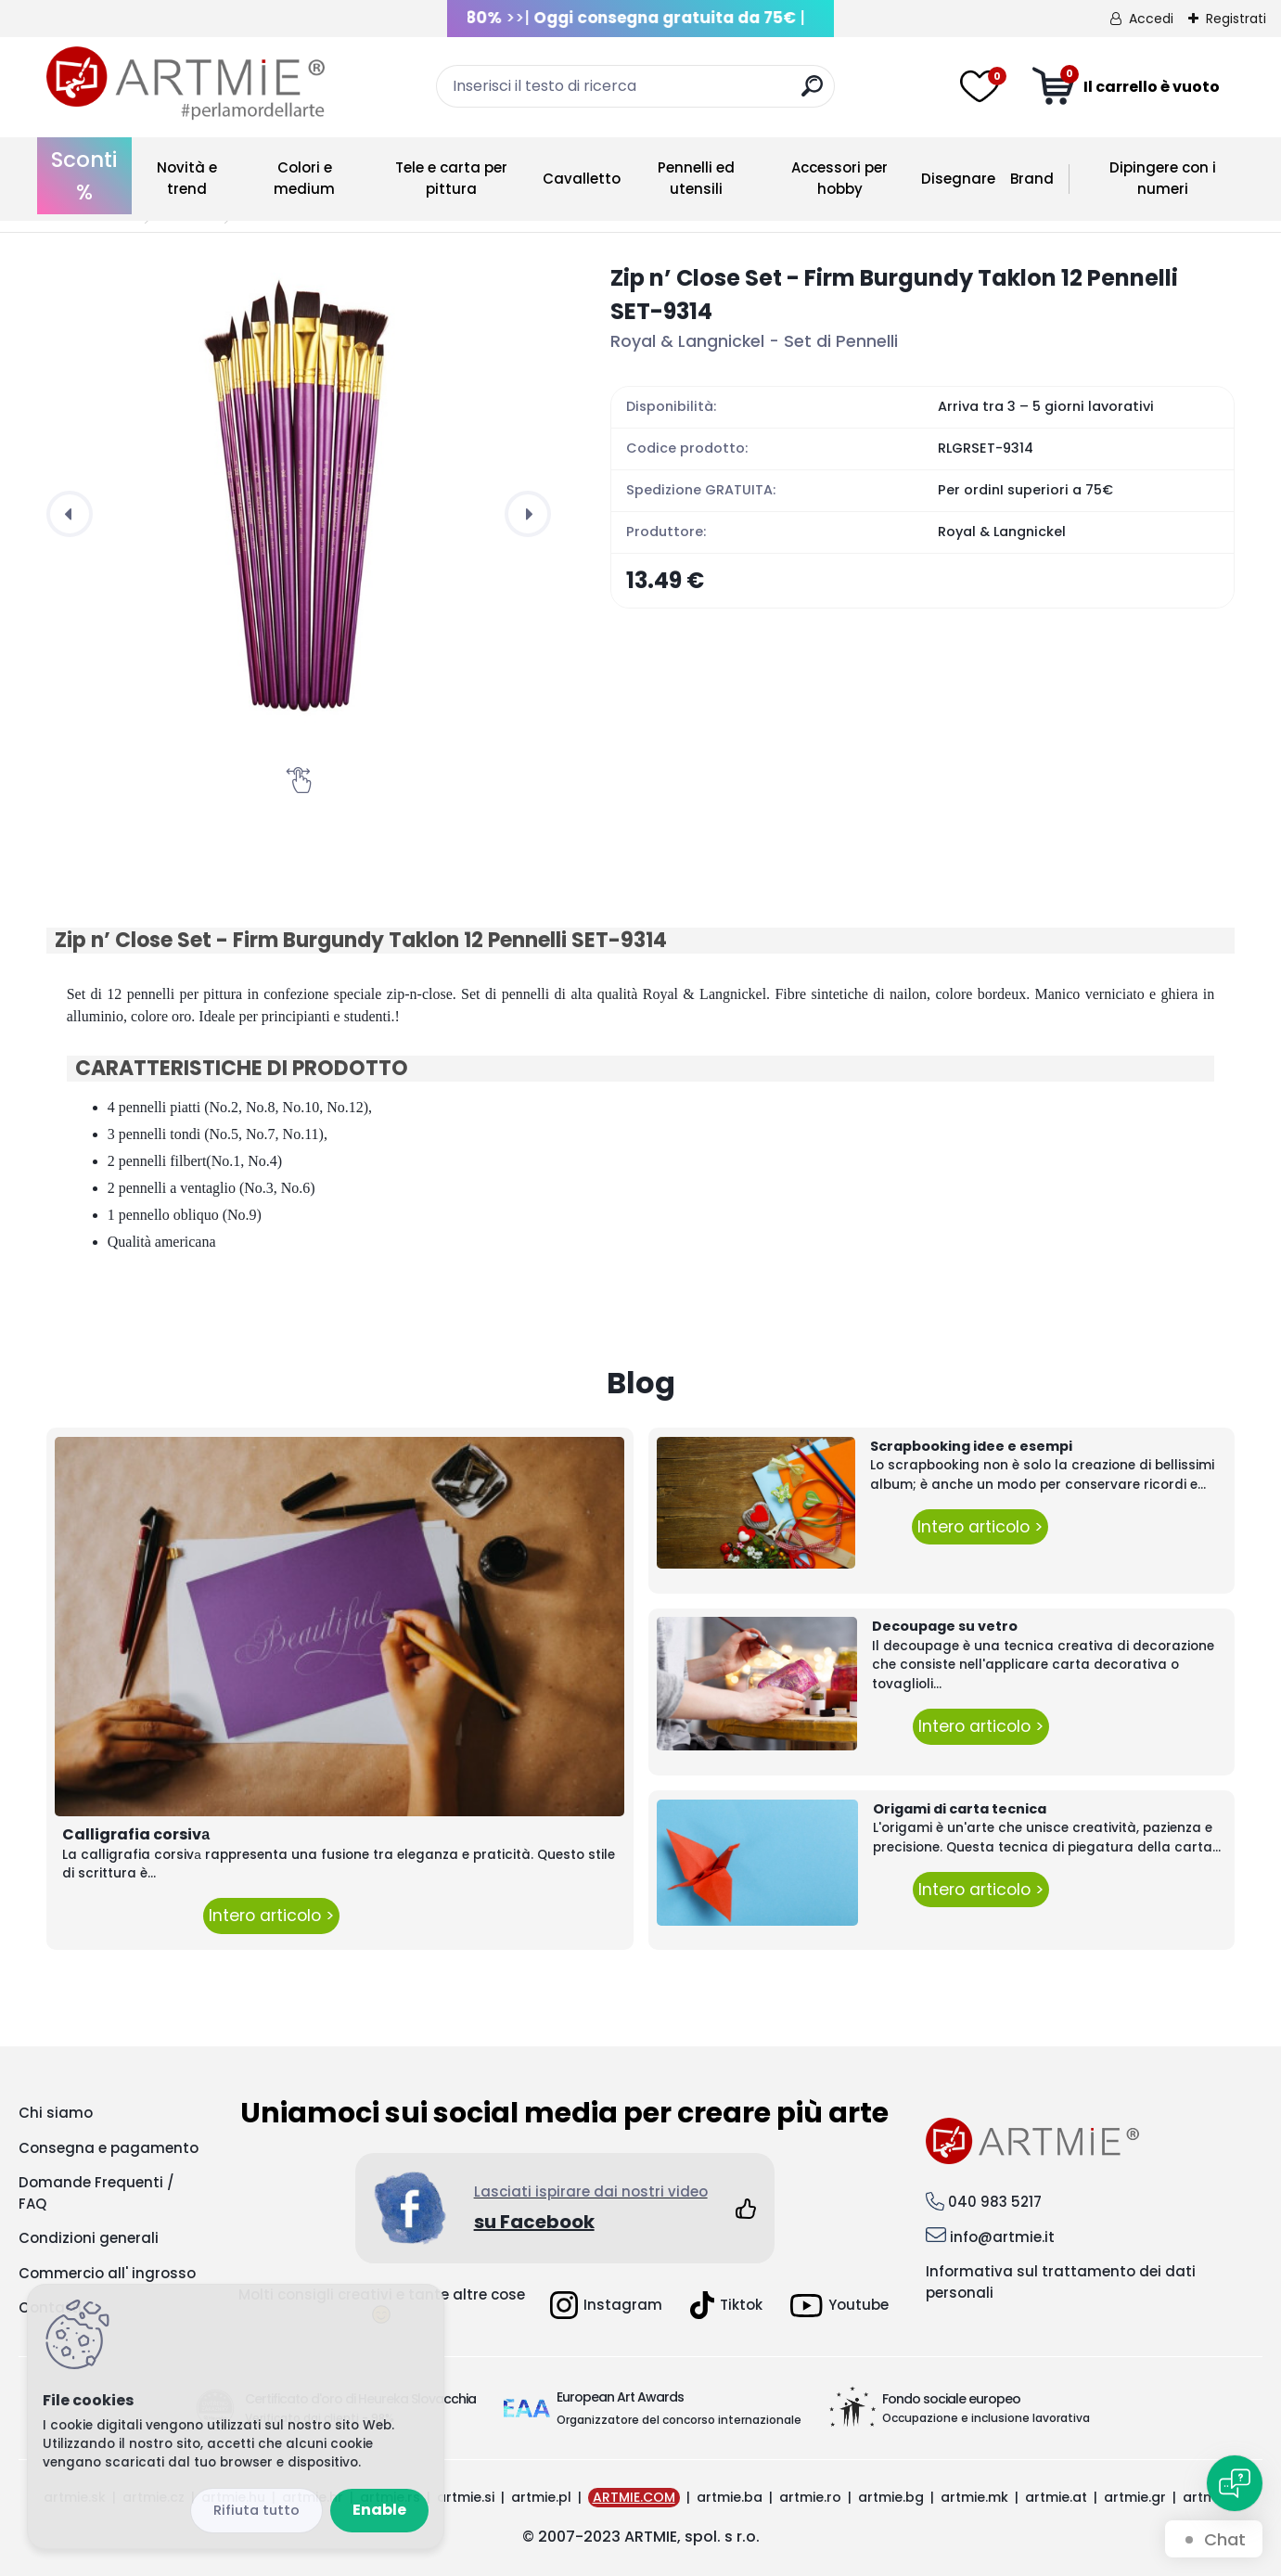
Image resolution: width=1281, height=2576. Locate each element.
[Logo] (185, 83)
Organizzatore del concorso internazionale (679, 2420)
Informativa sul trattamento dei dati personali (1061, 2282)
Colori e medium (304, 178)
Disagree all (256, 2510)
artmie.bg (891, 2497)
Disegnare (958, 178)
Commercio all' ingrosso (107, 2273)
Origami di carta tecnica (959, 1809)
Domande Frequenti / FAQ (96, 2192)
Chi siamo (56, 2112)
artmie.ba (729, 2497)
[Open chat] (1234, 2483)
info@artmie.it (1002, 2237)
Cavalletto (582, 178)
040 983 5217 (995, 2201)
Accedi (1151, 18)
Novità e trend (187, 178)
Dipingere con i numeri (1162, 178)
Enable (379, 2509)
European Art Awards (620, 2397)
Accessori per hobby (839, 178)
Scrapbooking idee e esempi (971, 1446)
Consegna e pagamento (109, 2148)
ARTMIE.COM (634, 2497)
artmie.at (1056, 2497)
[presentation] (69, 514)
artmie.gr (1135, 2497)
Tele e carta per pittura (451, 178)
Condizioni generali (89, 2238)
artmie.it (1210, 2497)
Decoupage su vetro (945, 1626)
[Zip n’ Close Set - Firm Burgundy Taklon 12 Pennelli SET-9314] (299, 514)
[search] (812, 93)
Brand (1032, 178)
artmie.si (465, 2497)
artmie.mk (974, 2497)
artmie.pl (541, 2497)
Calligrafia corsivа (136, 1834)
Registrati (1236, 18)
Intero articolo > (271, 1915)
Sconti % (84, 176)
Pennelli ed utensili (696, 178)
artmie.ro (810, 2497)
